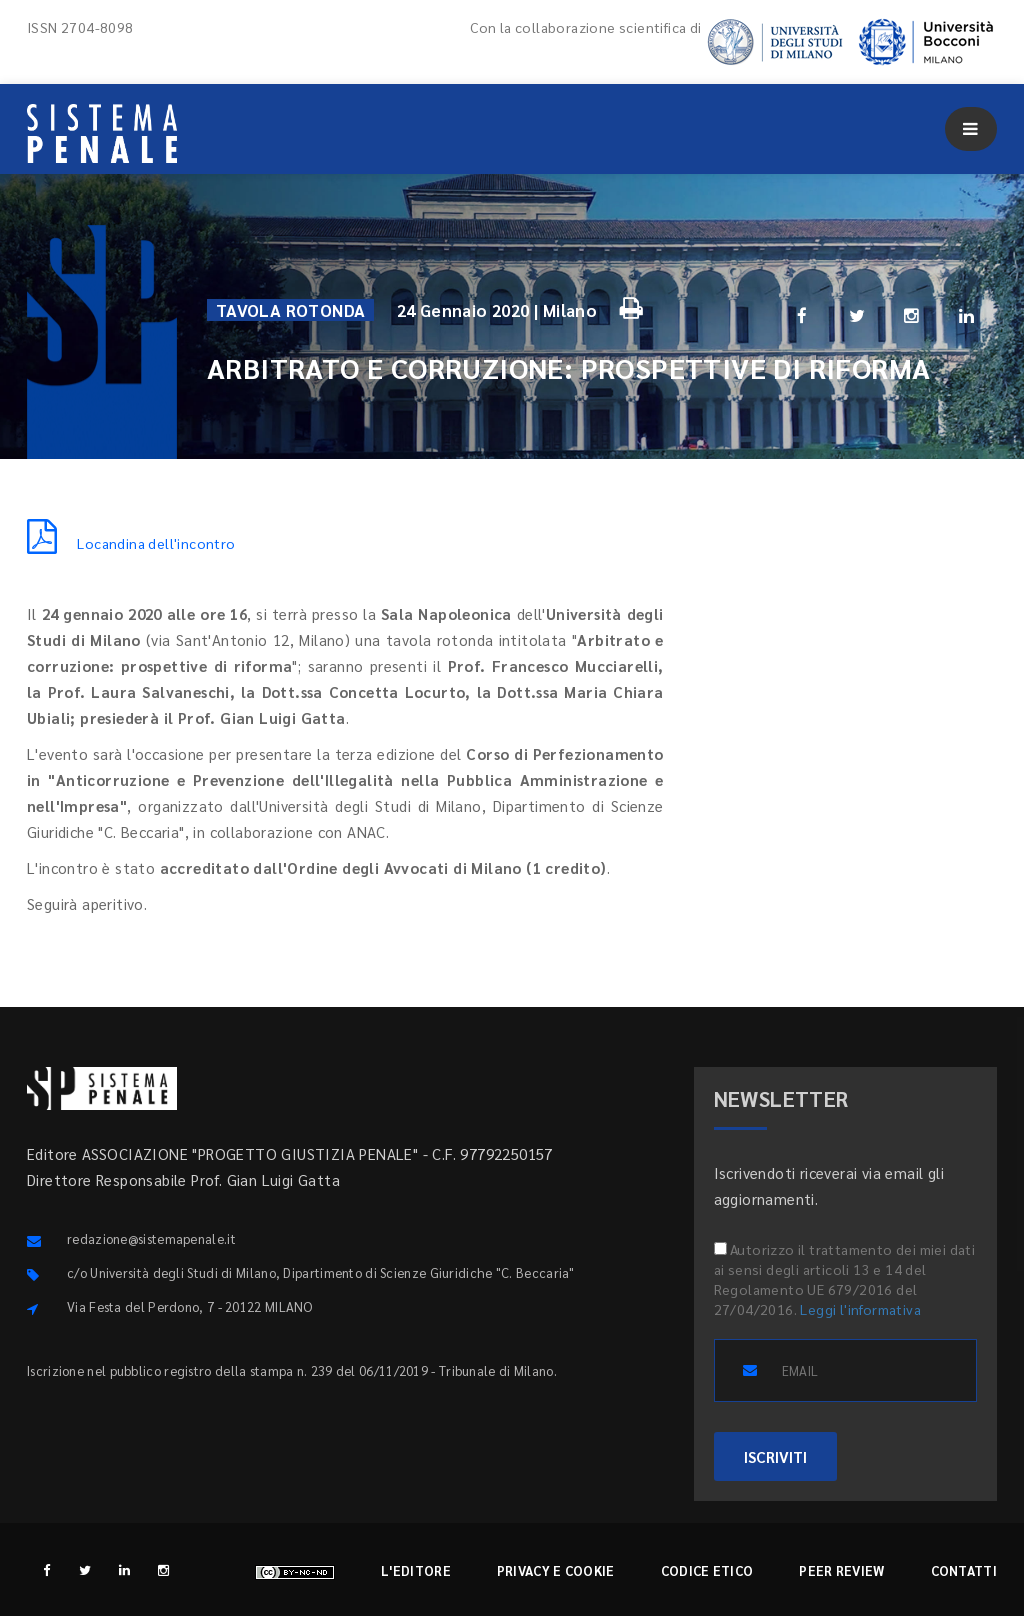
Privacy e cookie (556, 1570)
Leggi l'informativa (860, 1309)
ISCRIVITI (775, 1456)
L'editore (416, 1570)
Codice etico (707, 1570)
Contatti (964, 1570)
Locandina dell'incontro (131, 543)
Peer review (841, 1570)
